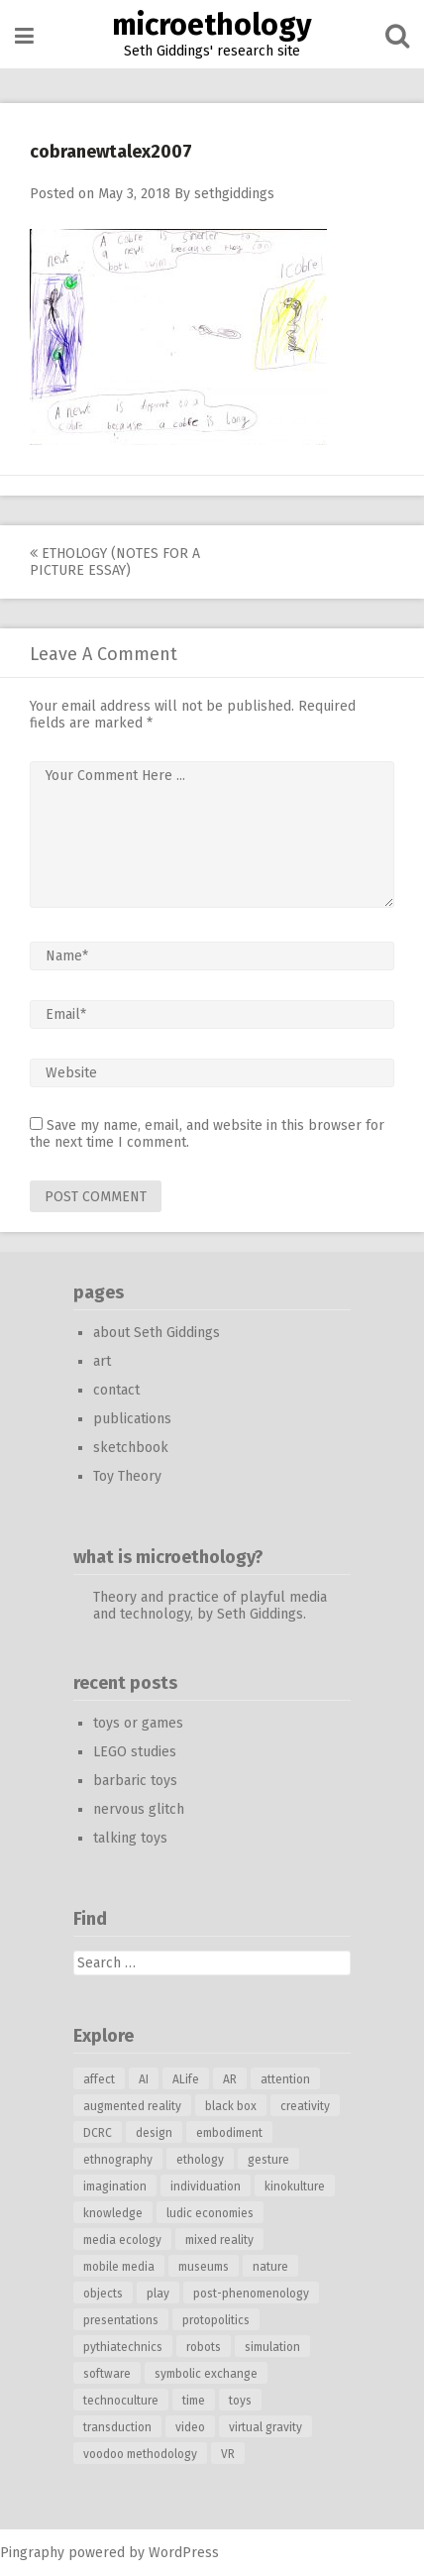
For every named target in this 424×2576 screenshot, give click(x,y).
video (190, 2427)
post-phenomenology (251, 2293)
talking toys (130, 1838)
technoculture (121, 2401)
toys (240, 2401)
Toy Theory (127, 1476)
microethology (212, 25)
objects (103, 2293)
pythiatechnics (122, 2347)
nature (270, 2267)
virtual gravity (265, 2427)
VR (228, 2454)
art (102, 1361)
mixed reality (219, 2240)
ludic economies (210, 2213)
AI (144, 2079)
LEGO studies (134, 1751)
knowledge (113, 2213)
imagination (115, 2186)
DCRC (97, 2133)
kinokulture (295, 2186)
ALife (185, 2079)
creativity (305, 2106)
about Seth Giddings (156, 1332)
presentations (121, 2320)
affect (99, 2079)
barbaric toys (135, 1780)
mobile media (119, 2267)
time (193, 2401)
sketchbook (130, 1447)
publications (132, 1418)
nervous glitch (138, 1809)
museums (203, 2267)
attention (285, 2079)
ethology (200, 2160)
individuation (205, 2186)
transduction (117, 2427)
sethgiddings (234, 193)
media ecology (122, 2240)
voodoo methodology (140, 2454)
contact (116, 1390)
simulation (272, 2347)
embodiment (229, 2133)
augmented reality (132, 2106)
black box (231, 2106)
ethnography (118, 2160)
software (107, 2374)
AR (230, 2079)
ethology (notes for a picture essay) (115, 562)
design (154, 2133)
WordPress (184, 2552)
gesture (268, 2160)
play (158, 2293)
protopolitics (216, 2320)
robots (203, 2347)
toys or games (138, 1723)
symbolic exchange (206, 2374)
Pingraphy (32, 2552)
